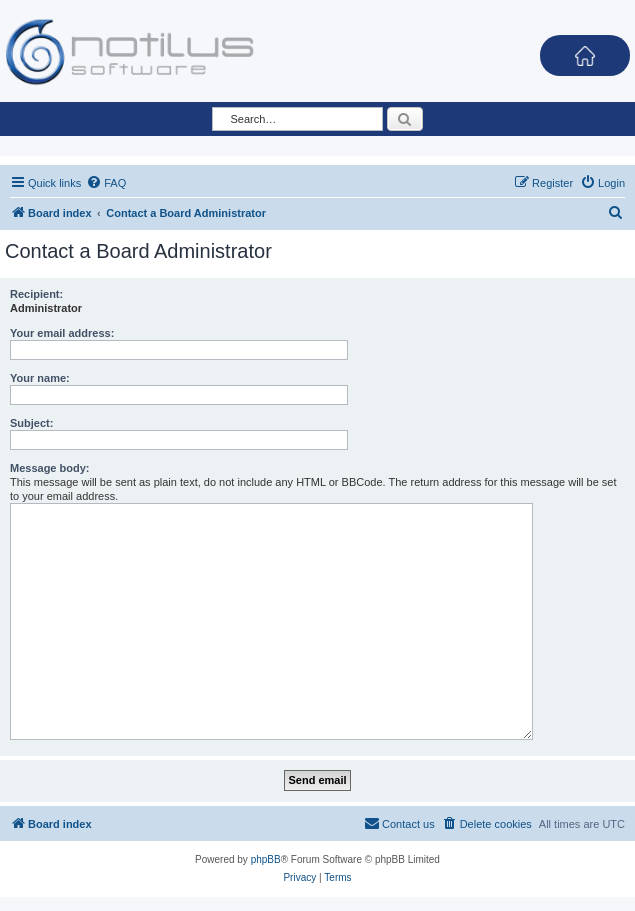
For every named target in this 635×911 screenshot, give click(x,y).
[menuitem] (106, 183)
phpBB (266, 859)
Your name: (40, 378)
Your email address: (62, 333)
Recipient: (36, 294)
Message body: (49, 468)
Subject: (31, 423)
